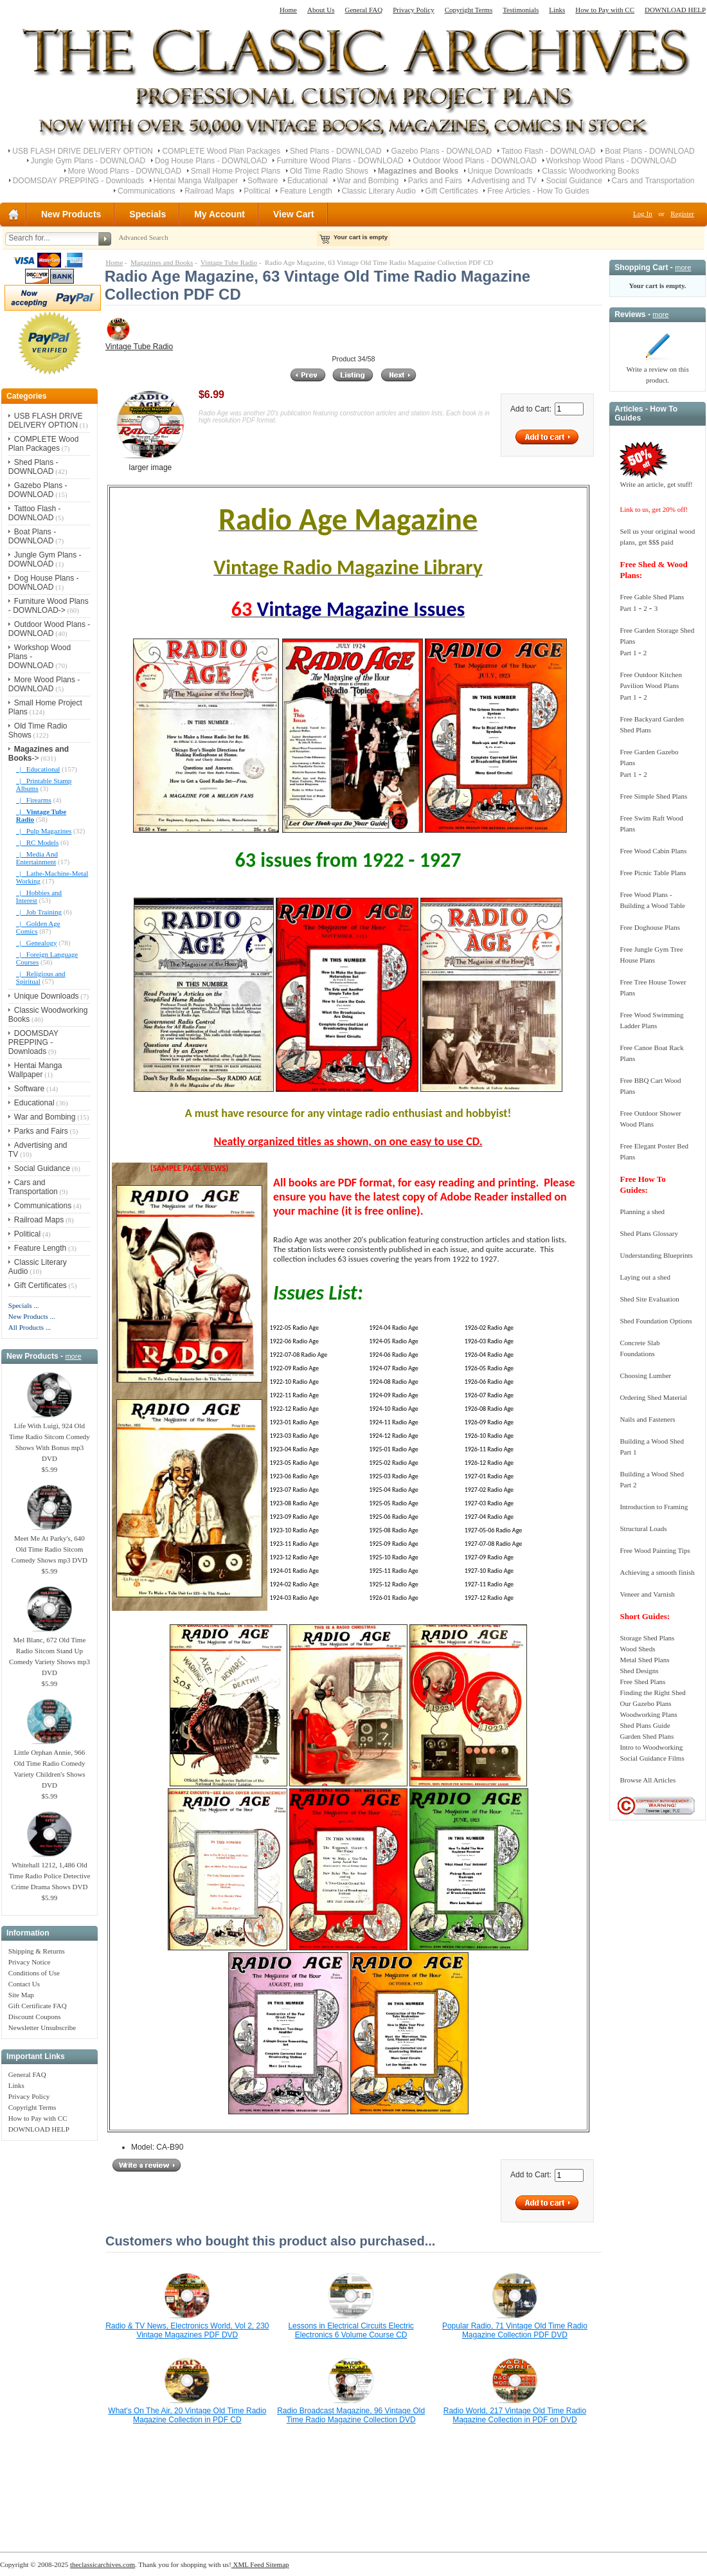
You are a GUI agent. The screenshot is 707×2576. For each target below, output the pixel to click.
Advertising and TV (504, 180)
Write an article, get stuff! (656, 484)
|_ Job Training (39, 912)
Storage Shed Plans (647, 1638)
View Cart (293, 214)
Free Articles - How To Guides (538, 190)
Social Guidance (574, 180)
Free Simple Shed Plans (653, 796)
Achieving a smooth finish (657, 1572)
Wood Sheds (637, 1649)
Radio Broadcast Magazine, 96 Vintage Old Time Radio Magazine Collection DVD (351, 2415)
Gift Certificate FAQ (37, 2005)
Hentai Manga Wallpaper (196, 180)
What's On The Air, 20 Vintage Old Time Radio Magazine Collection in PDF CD (187, 2415)
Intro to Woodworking (651, 1747)
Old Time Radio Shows (329, 171)
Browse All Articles (648, 1780)
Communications (146, 190)
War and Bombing (368, 180)
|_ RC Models (37, 842)
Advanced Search (143, 237)
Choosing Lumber (645, 1375)
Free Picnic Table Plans (653, 872)
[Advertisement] (49, 2339)
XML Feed (247, 2564)
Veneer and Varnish (647, 1594)
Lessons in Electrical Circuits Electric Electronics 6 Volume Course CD (350, 2330)
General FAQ (363, 10)
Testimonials (521, 10)
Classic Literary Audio (379, 190)
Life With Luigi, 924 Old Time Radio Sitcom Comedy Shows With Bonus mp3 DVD (49, 1438)
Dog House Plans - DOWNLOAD (211, 160)
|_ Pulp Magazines (44, 831)
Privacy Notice (29, 1962)
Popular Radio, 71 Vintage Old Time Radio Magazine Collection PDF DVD (514, 2330)
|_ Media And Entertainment (37, 858)
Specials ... (23, 1305)
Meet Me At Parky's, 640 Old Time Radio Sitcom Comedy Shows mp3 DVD (49, 1545)
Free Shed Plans (642, 1681)
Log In (642, 213)
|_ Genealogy (36, 943)
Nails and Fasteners (647, 1419)
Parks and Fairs (435, 180)
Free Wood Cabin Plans (653, 851)
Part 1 (628, 608)
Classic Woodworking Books (590, 171)
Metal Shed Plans (644, 1660)
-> (38, 754)
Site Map (21, 1995)
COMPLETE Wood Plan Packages (221, 151)
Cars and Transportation (653, 180)
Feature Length (306, 190)
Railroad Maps (209, 190)
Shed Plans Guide (645, 1725)
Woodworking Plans (648, 1714)
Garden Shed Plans (647, 1736)
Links (557, 10)
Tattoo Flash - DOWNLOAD (548, 151)
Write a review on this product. (657, 371)
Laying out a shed (645, 1277)
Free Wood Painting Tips (655, 1550)
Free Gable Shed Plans (652, 597)
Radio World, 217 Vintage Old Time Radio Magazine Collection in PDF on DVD (514, 2415)
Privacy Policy (413, 10)
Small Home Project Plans (235, 171)
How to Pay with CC (604, 10)
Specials (147, 214)
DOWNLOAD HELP (675, 10)
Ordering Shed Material (653, 1397)
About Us (320, 10)
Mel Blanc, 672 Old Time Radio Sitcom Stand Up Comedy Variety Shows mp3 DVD (49, 1652)
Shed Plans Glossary (648, 1233)
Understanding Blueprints (656, 1255)
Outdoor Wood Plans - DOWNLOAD (475, 160)
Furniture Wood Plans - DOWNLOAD (339, 160)
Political (257, 190)
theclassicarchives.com (102, 2564)
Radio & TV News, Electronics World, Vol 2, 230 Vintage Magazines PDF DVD (187, 2330)
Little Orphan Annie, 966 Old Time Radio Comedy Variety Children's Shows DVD (49, 1765)
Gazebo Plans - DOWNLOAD (441, 151)
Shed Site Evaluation (649, 1299)
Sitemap (276, 2564)
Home (288, 10)
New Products (71, 214)
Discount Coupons (34, 2016)
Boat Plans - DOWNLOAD (649, 151)
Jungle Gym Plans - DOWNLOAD (88, 160)
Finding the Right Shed (652, 1692)
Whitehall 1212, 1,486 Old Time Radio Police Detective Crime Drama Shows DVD (49, 1872)
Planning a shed (642, 1211)
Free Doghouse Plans (650, 927)
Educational (307, 180)
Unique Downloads (500, 171)
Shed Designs (639, 1670)
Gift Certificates (451, 190)
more (73, 1356)
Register (682, 213)
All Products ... (29, 1327)
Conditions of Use (34, 1973)
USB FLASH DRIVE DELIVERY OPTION (82, 151)
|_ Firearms (33, 800)
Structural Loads (643, 1528)
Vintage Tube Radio (229, 262)
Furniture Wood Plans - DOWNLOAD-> (48, 606)
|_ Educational (38, 769)
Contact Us (24, 1984)
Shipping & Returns (36, 1951)
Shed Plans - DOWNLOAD (336, 151)
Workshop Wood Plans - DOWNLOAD (611, 160)
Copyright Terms (469, 10)
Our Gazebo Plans (645, 1703)
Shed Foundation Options (656, 1321)
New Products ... (31, 1316)
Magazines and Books (161, 262)
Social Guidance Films (652, 1758)
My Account (219, 214)
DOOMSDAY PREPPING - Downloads (78, 180)
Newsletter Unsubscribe (42, 2027)
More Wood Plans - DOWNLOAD (125, 171)
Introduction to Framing (654, 1506)
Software (262, 180)
